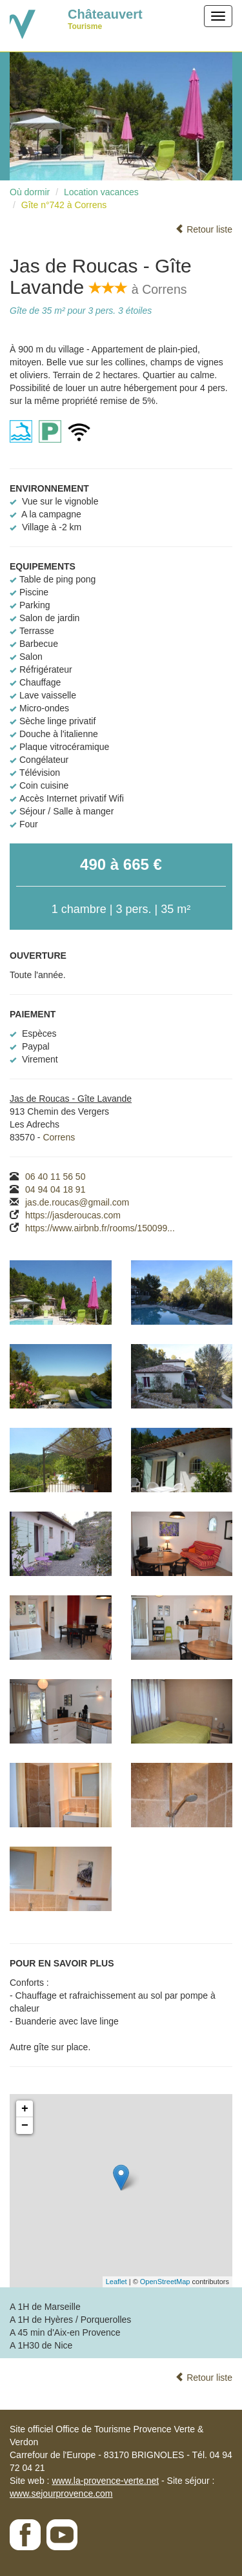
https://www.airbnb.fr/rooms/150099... (100, 1228)
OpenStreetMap (165, 2281)
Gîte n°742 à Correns (63, 205)
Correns (59, 1137)
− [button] (24, 2125)
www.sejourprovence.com (61, 2493)
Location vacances (101, 192)
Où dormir (30, 192)
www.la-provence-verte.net (105, 2480)
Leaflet (116, 2281)
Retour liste (203, 229)
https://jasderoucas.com (73, 1215)
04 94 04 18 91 (55, 1189)
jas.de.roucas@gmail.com (77, 1202)
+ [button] (24, 2109)
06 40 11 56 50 (55, 1176)
